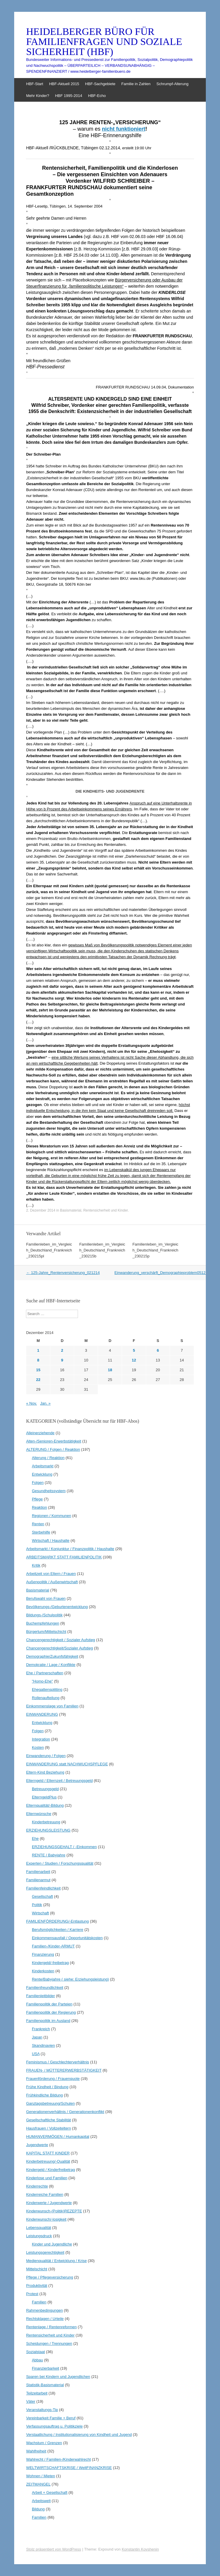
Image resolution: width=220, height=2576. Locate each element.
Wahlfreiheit (36, 2451)
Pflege (37, 1499)
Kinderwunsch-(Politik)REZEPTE (54, 2211)
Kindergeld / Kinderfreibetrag (50, 2169)
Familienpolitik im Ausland (48, 2020)
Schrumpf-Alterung (172, 84)
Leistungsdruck (39, 2236)
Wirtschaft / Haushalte (50, 1540)
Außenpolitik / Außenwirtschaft (52, 1582)
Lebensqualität (38, 2227)
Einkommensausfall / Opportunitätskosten (67, 1938)
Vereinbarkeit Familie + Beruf (50, 2418)
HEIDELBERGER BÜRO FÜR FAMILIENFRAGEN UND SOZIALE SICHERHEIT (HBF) (104, 42)
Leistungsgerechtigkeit (45, 2252)
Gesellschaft (42, 1896)
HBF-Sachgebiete (100, 84)
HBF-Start (34, 84)
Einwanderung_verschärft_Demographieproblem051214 (165, 1272)
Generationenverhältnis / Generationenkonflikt (65, 2111)
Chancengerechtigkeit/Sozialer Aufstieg (59, 1648)
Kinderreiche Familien (44, 2194)
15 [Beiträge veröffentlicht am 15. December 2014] (38, 1370)
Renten (38, 1524)
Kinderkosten (43, 1971)
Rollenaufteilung (45, 1698)
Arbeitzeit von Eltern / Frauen (51, 1573)
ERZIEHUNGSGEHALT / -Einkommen (64, 1847)
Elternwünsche (38, 1813)
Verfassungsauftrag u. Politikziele (54, 2426)
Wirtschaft (40, 1913)
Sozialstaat (35, 2352)
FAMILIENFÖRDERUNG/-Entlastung (57, 1921)
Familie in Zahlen (136, 84)
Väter (30, 2401)
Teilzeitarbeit (36, 2393)
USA (36, 2054)
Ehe (35, 1838)
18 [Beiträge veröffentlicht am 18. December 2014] (110, 1370)
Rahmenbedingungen (44, 2310)
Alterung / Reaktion (48, 1457)
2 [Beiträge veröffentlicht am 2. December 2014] (62, 1350)
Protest (32, 2294)
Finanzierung (43, 1954)
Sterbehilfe (41, 1532)
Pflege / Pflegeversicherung (49, 2277)
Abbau (37, 2360)
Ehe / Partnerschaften (44, 1673)
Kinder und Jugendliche (52, 2244)
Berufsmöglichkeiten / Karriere (57, 1929)
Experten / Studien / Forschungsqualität (59, 1863)
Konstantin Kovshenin (140, 2549)
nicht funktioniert (123, 129)
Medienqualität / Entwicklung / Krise (56, 2260)
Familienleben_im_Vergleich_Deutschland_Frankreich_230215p (155, 1250)
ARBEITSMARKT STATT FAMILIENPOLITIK (64, 1557)
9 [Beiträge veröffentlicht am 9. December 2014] (62, 1360)
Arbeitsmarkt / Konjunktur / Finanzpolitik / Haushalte (70, 1549)
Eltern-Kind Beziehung (45, 1772)
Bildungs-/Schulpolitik (44, 1615)
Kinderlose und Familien (46, 2178)
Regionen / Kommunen (51, 1515)
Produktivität (36, 2285)
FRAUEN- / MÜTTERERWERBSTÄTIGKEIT (63, 2070)
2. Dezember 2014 (40, 1210)
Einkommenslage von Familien (52, 1706)
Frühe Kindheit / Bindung (47, 2087)
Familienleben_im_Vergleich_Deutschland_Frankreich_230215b (102, 1250)
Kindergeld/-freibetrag (50, 1962)
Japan (37, 2037)
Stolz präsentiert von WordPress (53, 2549)
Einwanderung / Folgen (46, 1756)
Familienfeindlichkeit (43, 1888)
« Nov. (31, 1403)
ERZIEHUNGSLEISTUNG (48, 1830)
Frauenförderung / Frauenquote (52, 2078)
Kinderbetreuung (46, 1822)
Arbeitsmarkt (42, 1466)
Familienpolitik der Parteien (49, 2004)
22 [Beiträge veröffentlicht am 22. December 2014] (38, 1379)
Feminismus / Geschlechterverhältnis (57, 2062)
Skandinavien (43, 2045)
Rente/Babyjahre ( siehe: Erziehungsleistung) (70, 1979)
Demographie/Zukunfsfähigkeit (52, 1656)
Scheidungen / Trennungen (49, 2343)
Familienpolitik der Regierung (51, 2012)
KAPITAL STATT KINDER (47, 2153)
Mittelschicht (36, 2269)
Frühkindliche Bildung (44, 2095)
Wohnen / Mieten (40, 2476)
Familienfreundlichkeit (44, 1987)
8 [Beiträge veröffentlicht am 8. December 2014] (38, 1360)
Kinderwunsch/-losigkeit (46, 2219)
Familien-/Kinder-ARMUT (53, 1946)
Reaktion (39, 1507)
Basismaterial (70, 1210)
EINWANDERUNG (42, 1714)
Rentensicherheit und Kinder (105, 1210)
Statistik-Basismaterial (45, 2385)
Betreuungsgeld (45, 1789)
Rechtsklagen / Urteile (44, 2318)
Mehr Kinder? (37, 95)
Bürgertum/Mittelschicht (46, 1631)
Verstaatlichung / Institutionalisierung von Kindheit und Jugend (79, 2434)
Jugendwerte (37, 2145)
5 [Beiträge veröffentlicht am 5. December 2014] (134, 1350)
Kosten (38, 1747)
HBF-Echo (97, 95)
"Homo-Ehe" (42, 1681)
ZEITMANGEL (38, 2484)
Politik (37, 1905)
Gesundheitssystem (49, 1491)
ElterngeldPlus (44, 1797)
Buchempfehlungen (42, 1623)
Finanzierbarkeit (45, 2368)
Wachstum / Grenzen (44, 2443)
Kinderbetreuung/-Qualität (48, 2161)
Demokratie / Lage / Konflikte (50, 1664)
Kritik (36, 1565)
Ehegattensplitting (47, 1689)
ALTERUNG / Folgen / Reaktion (53, 1449)
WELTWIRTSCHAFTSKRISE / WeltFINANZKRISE (69, 2467)
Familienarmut (38, 1880)
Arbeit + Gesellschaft (49, 2492)
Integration (41, 1739)
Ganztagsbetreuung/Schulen (50, 2103)
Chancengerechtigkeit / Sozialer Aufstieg (60, 1640)
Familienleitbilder (40, 1996)
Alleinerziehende (40, 1433)
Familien (39, 2302)
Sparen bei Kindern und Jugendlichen (58, 2376)
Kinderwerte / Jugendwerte (49, 2203)
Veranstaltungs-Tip (42, 2409)
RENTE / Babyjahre (48, 1855)
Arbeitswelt (41, 2501)
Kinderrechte (37, 2186)
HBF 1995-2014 (68, 95)
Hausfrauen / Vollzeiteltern (48, 2128)
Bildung (38, 2509)
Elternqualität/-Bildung (44, 1805)
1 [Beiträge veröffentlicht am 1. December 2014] (38, 1350)
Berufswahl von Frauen (46, 1598)
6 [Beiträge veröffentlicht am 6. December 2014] (158, 1350)
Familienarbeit (38, 1871)
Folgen (38, 1482)
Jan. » (45, 1403)
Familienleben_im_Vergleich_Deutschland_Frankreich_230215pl (49, 1250)
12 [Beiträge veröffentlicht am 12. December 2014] (134, 1360)
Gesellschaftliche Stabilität (48, 2120)
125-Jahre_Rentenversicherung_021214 (63, 1272)
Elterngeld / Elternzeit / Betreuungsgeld (59, 1780)
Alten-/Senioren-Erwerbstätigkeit (53, 1441)
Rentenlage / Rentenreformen (51, 2327)
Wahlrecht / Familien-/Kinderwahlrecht (58, 2459)
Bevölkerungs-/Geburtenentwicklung (57, 1606)
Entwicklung (42, 1474)
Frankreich (41, 2029)
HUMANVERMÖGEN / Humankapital (57, 2136)
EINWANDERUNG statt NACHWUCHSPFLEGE (67, 1764)
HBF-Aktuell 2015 (64, 84)
